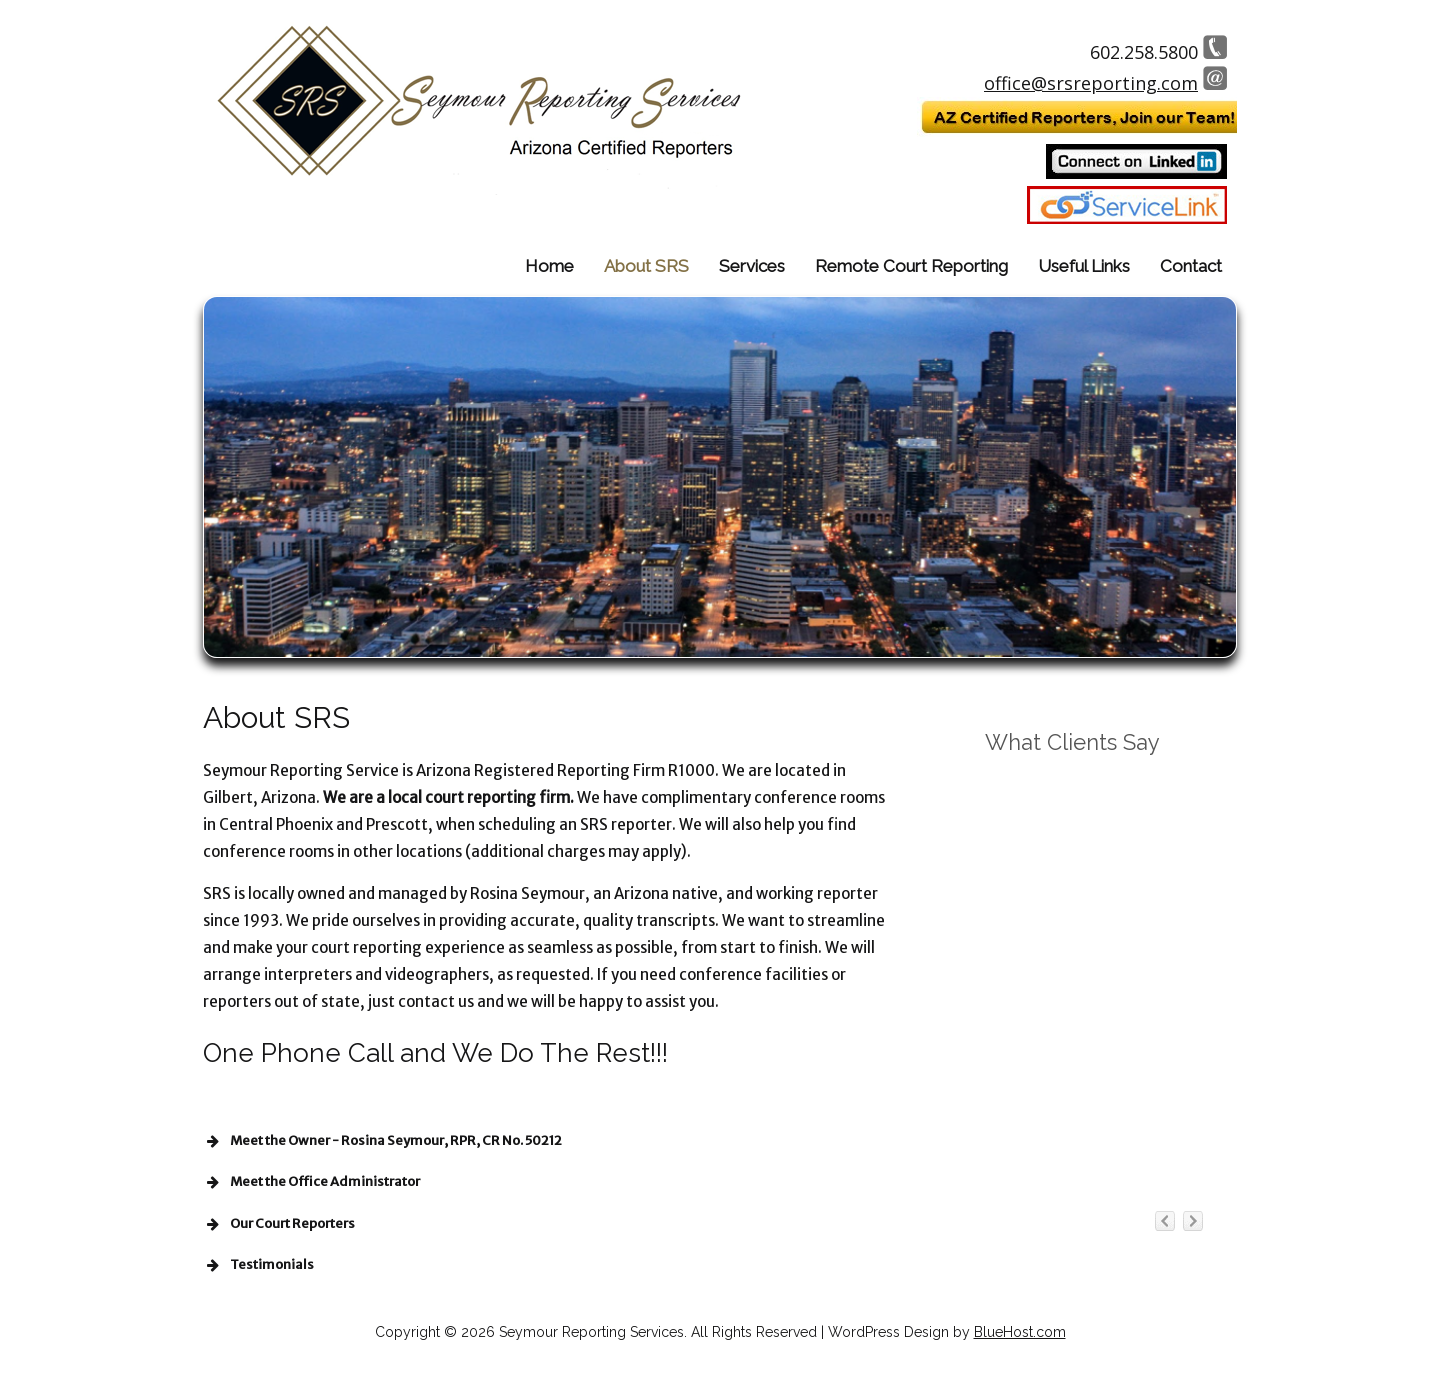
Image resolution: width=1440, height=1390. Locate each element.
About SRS (646, 266)
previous (1165, 1151)
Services (752, 266)
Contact (1191, 266)
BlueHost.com (1020, 1332)
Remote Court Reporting (911, 266)
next (1193, 1151)
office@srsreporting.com (1091, 83)
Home (549, 266)
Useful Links (1084, 266)
